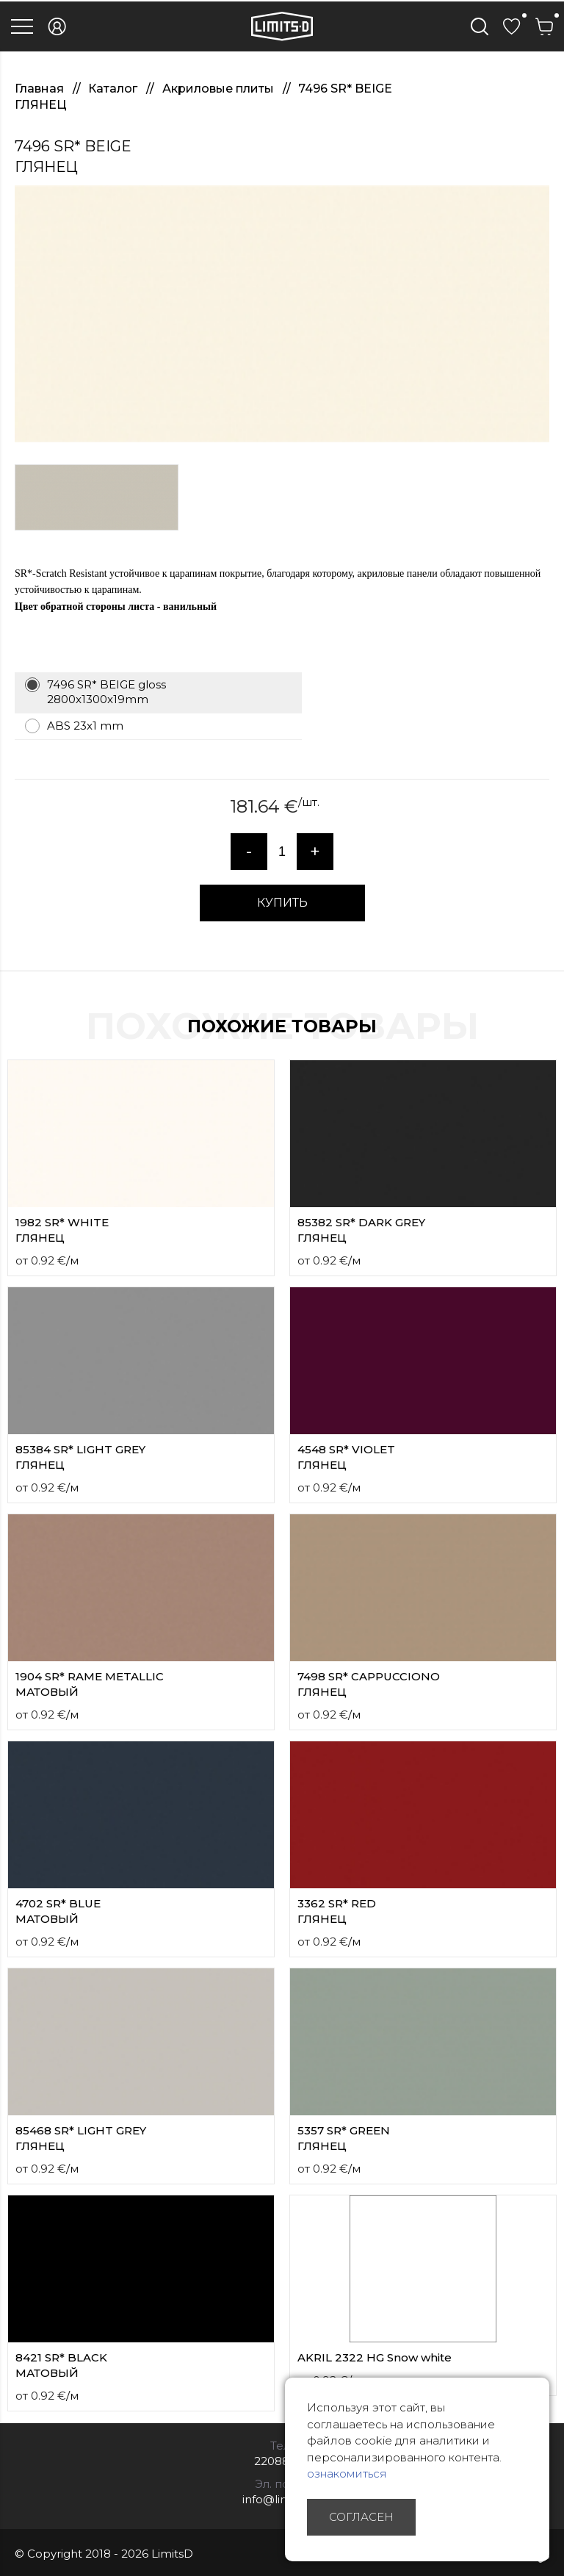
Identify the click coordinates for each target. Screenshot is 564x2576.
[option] (282, 313)
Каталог (114, 89)
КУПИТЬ (282, 903)
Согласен (361, 2517)
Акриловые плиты (219, 89)
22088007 (282, 2461)
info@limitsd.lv (282, 2499)
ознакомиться (347, 2473)
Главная (41, 89)
